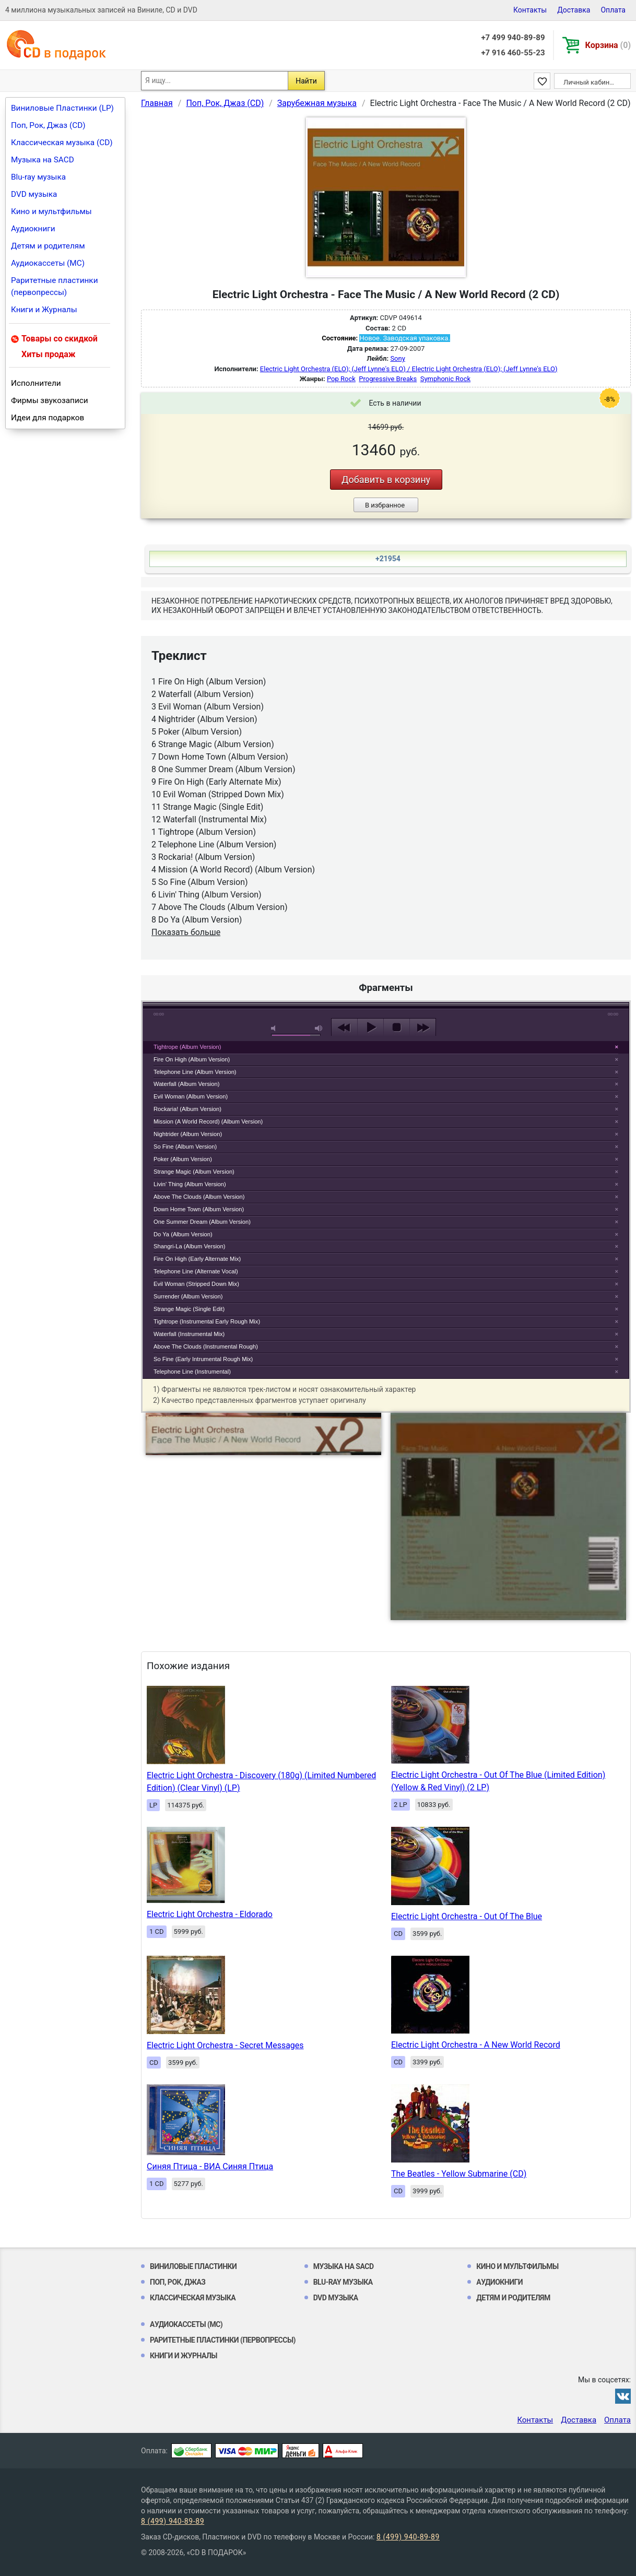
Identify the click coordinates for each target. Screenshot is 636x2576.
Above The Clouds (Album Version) (199, 1197)
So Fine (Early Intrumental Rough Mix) (203, 1359)
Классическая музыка (192, 2298)
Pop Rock (341, 379)
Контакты (530, 10)
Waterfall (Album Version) (186, 1084)
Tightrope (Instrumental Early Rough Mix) (207, 1321)
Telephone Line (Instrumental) (192, 1371)
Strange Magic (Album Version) (194, 1171)
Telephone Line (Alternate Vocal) (196, 1271)
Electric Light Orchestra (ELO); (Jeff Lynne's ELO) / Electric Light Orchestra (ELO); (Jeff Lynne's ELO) (409, 369)
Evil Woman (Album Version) (191, 1096)
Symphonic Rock (445, 379)
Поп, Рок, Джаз (178, 2282)
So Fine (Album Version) (185, 1146)
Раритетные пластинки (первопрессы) (54, 286)
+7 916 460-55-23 (513, 52)
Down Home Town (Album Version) (199, 1209)
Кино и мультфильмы (51, 211)
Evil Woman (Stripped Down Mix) (196, 1284)
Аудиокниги (33, 228)
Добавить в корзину (385, 479)
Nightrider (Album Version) (188, 1134)
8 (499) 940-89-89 (172, 2521)
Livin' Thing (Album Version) (190, 1184)
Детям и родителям (48, 246)
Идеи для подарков (47, 417)
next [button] (422, 1027)
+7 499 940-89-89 (513, 37)
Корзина (608, 45)
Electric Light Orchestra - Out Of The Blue (466, 1916)
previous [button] (344, 1027)
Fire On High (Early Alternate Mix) (197, 1259)
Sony (397, 358)
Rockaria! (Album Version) (187, 1109)
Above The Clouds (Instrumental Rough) (206, 1346)
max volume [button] (319, 1028)
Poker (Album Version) (183, 1159)
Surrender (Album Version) (188, 1296)
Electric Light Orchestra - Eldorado (210, 1914)
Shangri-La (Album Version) (189, 1246)
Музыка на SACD (42, 159)
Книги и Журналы (44, 309)
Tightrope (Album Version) (187, 1047)
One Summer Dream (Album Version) (202, 1222)
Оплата (613, 10)
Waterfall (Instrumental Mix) (189, 1334)
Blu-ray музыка (38, 177)
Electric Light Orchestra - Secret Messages (225, 2045)
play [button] (386, 932)
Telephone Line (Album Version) (195, 1072)
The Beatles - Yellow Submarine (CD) (458, 2174)
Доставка (573, 10)
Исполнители (36, 383)
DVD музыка (34, 194)
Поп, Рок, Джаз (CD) (48, 125)
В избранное (385, 505)
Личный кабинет (589, 82)
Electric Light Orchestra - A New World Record (475, 2045)
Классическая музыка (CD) (62, 142)
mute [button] (275, 1028)
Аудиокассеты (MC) (48, 263)
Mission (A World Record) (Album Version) (208, 1121)
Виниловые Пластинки (193, 2266)
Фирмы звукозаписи (49, 400)
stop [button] (396, 1027)
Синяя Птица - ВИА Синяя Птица (210, 2166)
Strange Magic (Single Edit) (189, 1309)
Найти (306, 81)
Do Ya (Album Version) (183, 1234)
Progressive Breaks (388, 379)
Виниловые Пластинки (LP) (62, 108)
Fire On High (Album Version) (192, 1059)
